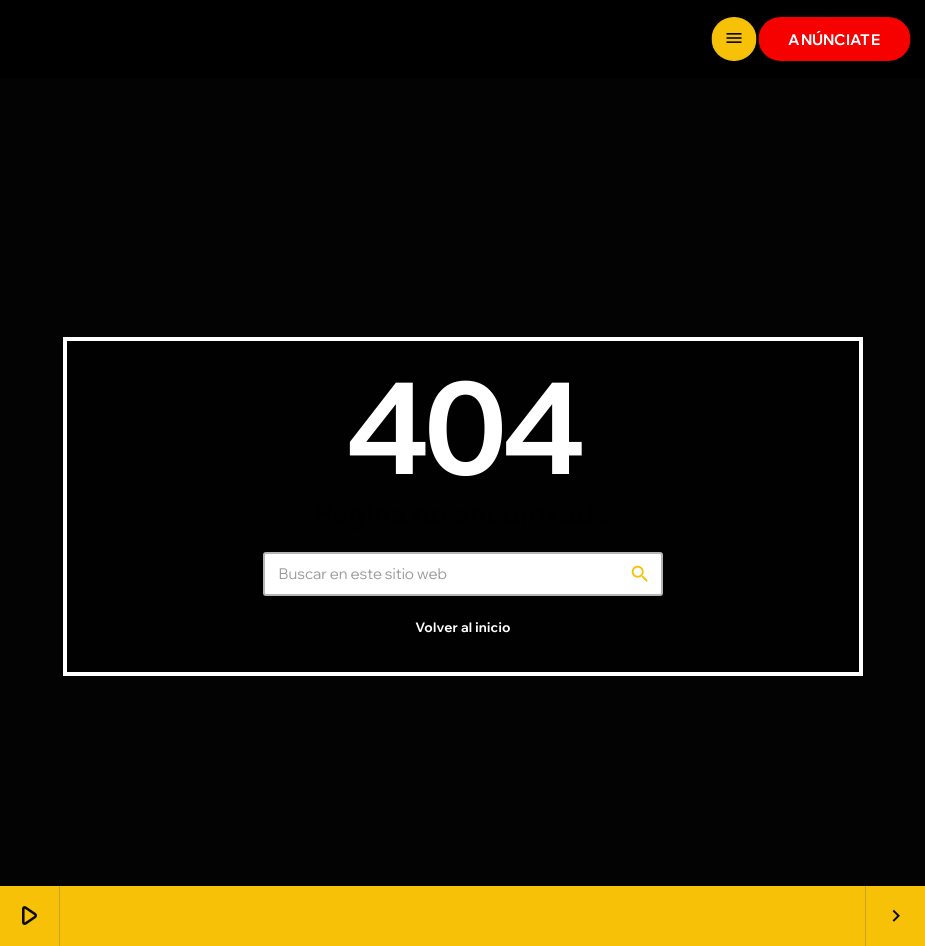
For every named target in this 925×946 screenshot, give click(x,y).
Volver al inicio (462, 628)
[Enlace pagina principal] (90, 39)
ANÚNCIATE (834, 39)
